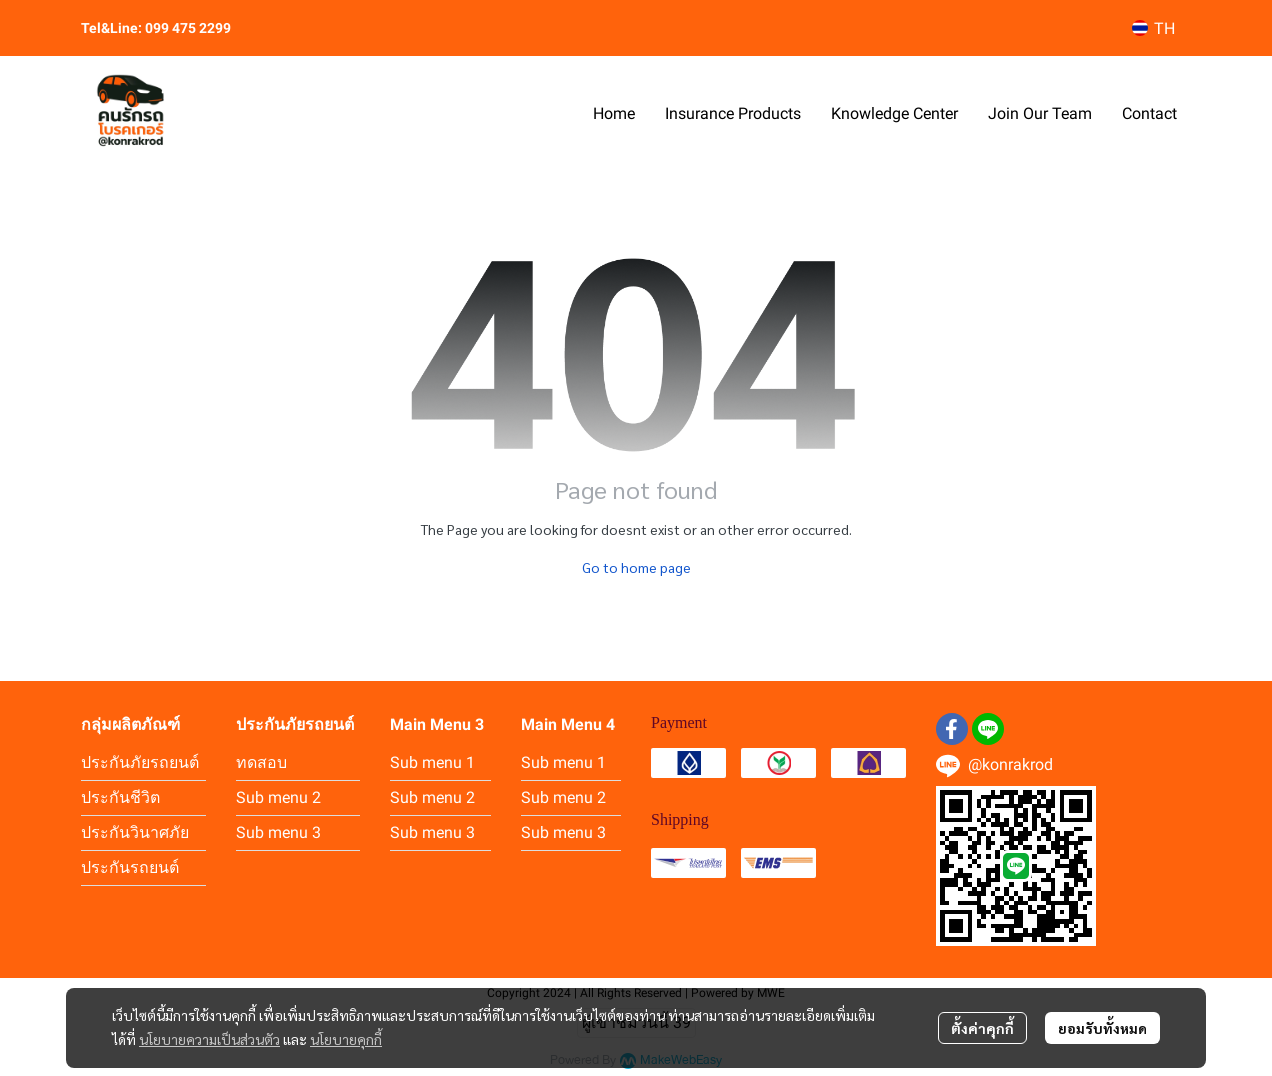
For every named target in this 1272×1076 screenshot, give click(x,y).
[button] (1153, 28)
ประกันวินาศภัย (135, 832)
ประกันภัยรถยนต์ (140, 762)
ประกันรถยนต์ (130, 867)
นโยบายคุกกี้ (346, 1039)
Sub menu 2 (278, 797)
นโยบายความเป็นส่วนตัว (209, 1039)
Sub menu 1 (432, 762)
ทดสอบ (261, 762)
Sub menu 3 (278, 832)
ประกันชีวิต (120, 797)
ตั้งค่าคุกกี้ (982, 1028)
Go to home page (636, 567)
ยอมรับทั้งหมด (1102, 1028)
